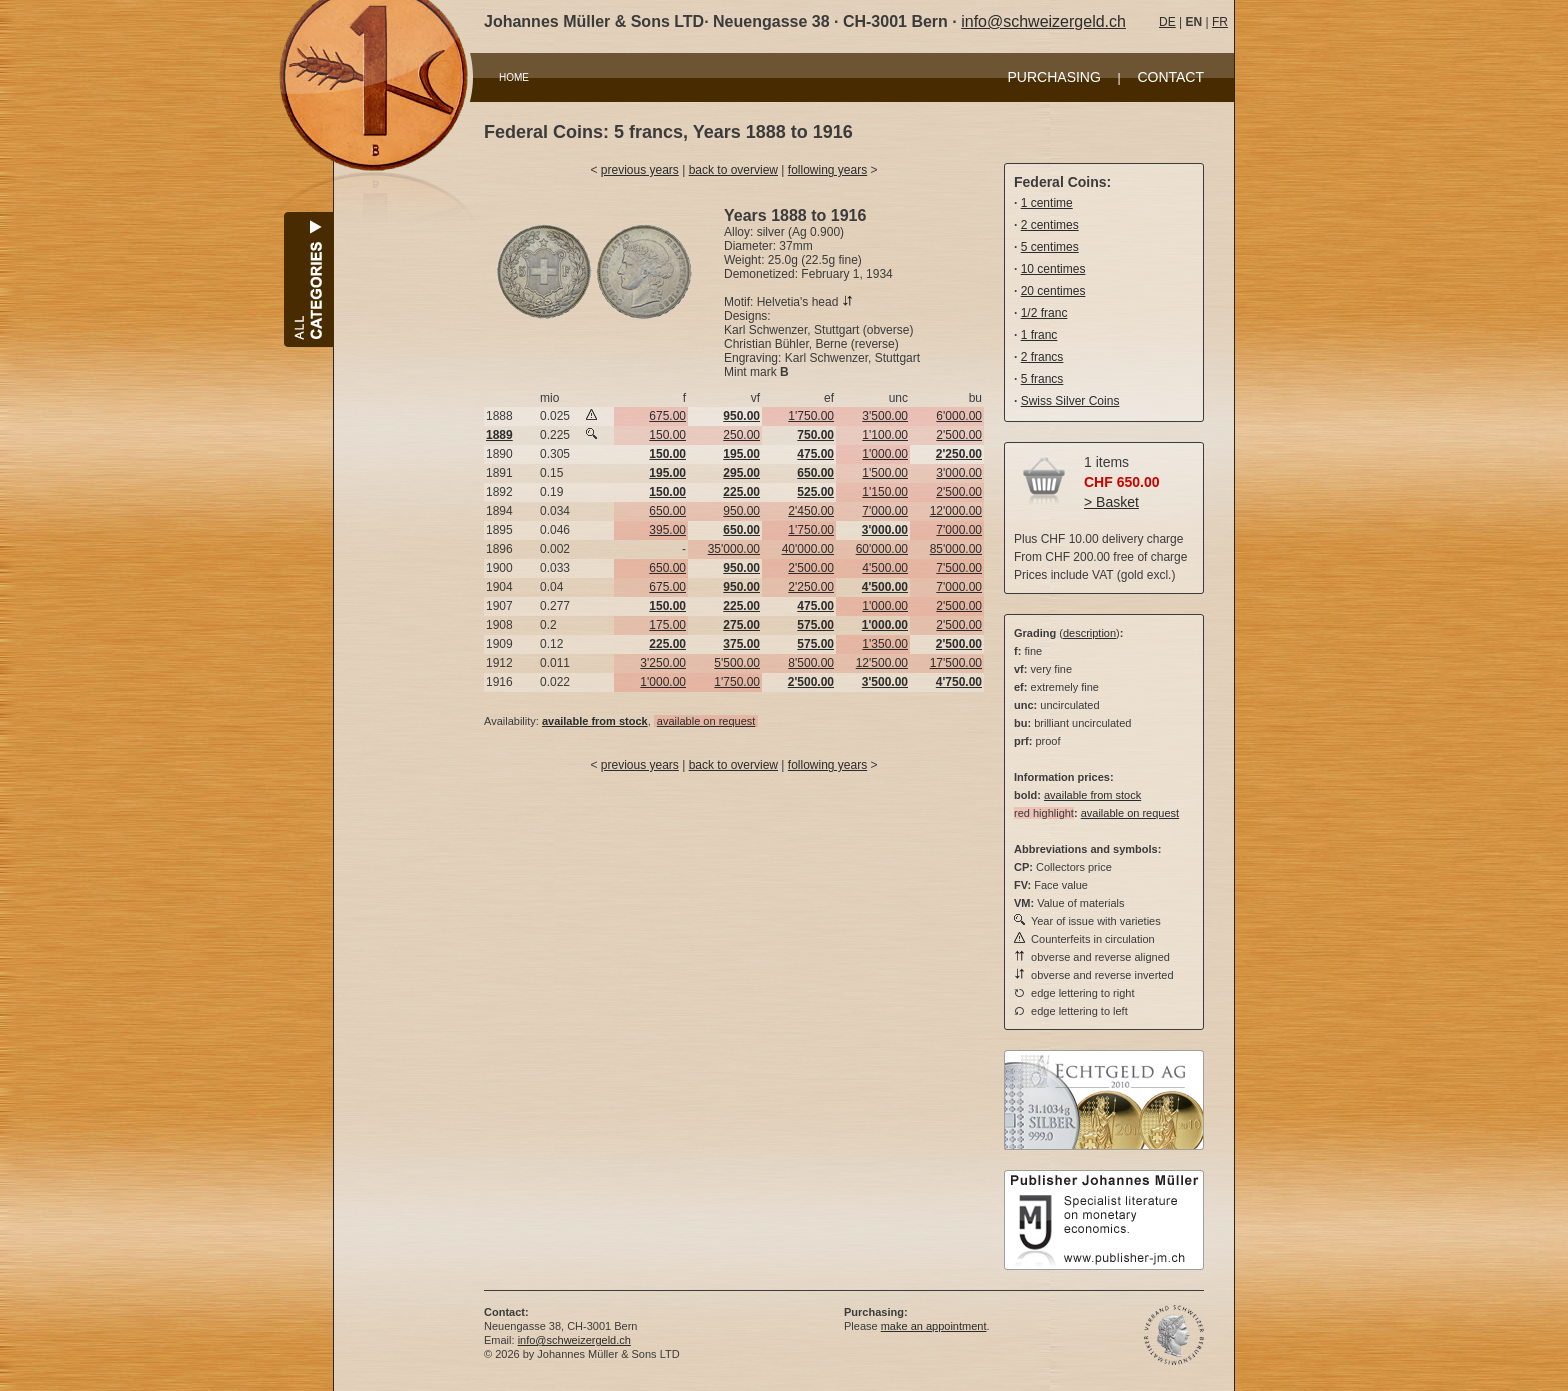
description (1089, 633)
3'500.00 (885, 416)
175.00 (667, 625)
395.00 (667, 530)
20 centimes (1053, 291)
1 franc (1039, 335)
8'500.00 (811, 663)
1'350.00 (885, 644)
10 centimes (1053, 269)
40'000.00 (808, 549)
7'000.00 (885, 511)
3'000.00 (959, 473)
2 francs (1042, 357)
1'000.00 (885, 454)
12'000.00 (956, 511)
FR (1220, 22)
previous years (640, 170)
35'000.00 (734, 549)
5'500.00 (737, 663)
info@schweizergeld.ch (1043, 21)
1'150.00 (885, 492)
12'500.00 (882, 663)
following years (827, 170)
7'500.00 (959, 568)
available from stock (1092, 795)
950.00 (741, 511)
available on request (706, 721)
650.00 (667, 511)
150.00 (667, 435)
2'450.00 (811, 511)
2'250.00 (811, 587)
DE (1167, 22)
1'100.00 (885, 435)
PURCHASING (1054, 77)
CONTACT (1170, 77)
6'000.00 (959, 416)
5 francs (1042, 379)
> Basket (1111, 502)
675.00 (667, 416)
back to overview (733, 170)
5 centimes (1050, 247)
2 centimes (1050, 225)
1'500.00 (885, 473)
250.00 (741, 435)
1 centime (1047, 203)
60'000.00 (882, 549)
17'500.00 (956, 663)
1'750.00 (811, 416)
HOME (514, 77)
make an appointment (934, 1326)
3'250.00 (663, 663)
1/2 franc (1044, 313)
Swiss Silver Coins (1070, 401)
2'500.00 (959, 435)
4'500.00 (885, 568)
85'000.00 (956, 549)
